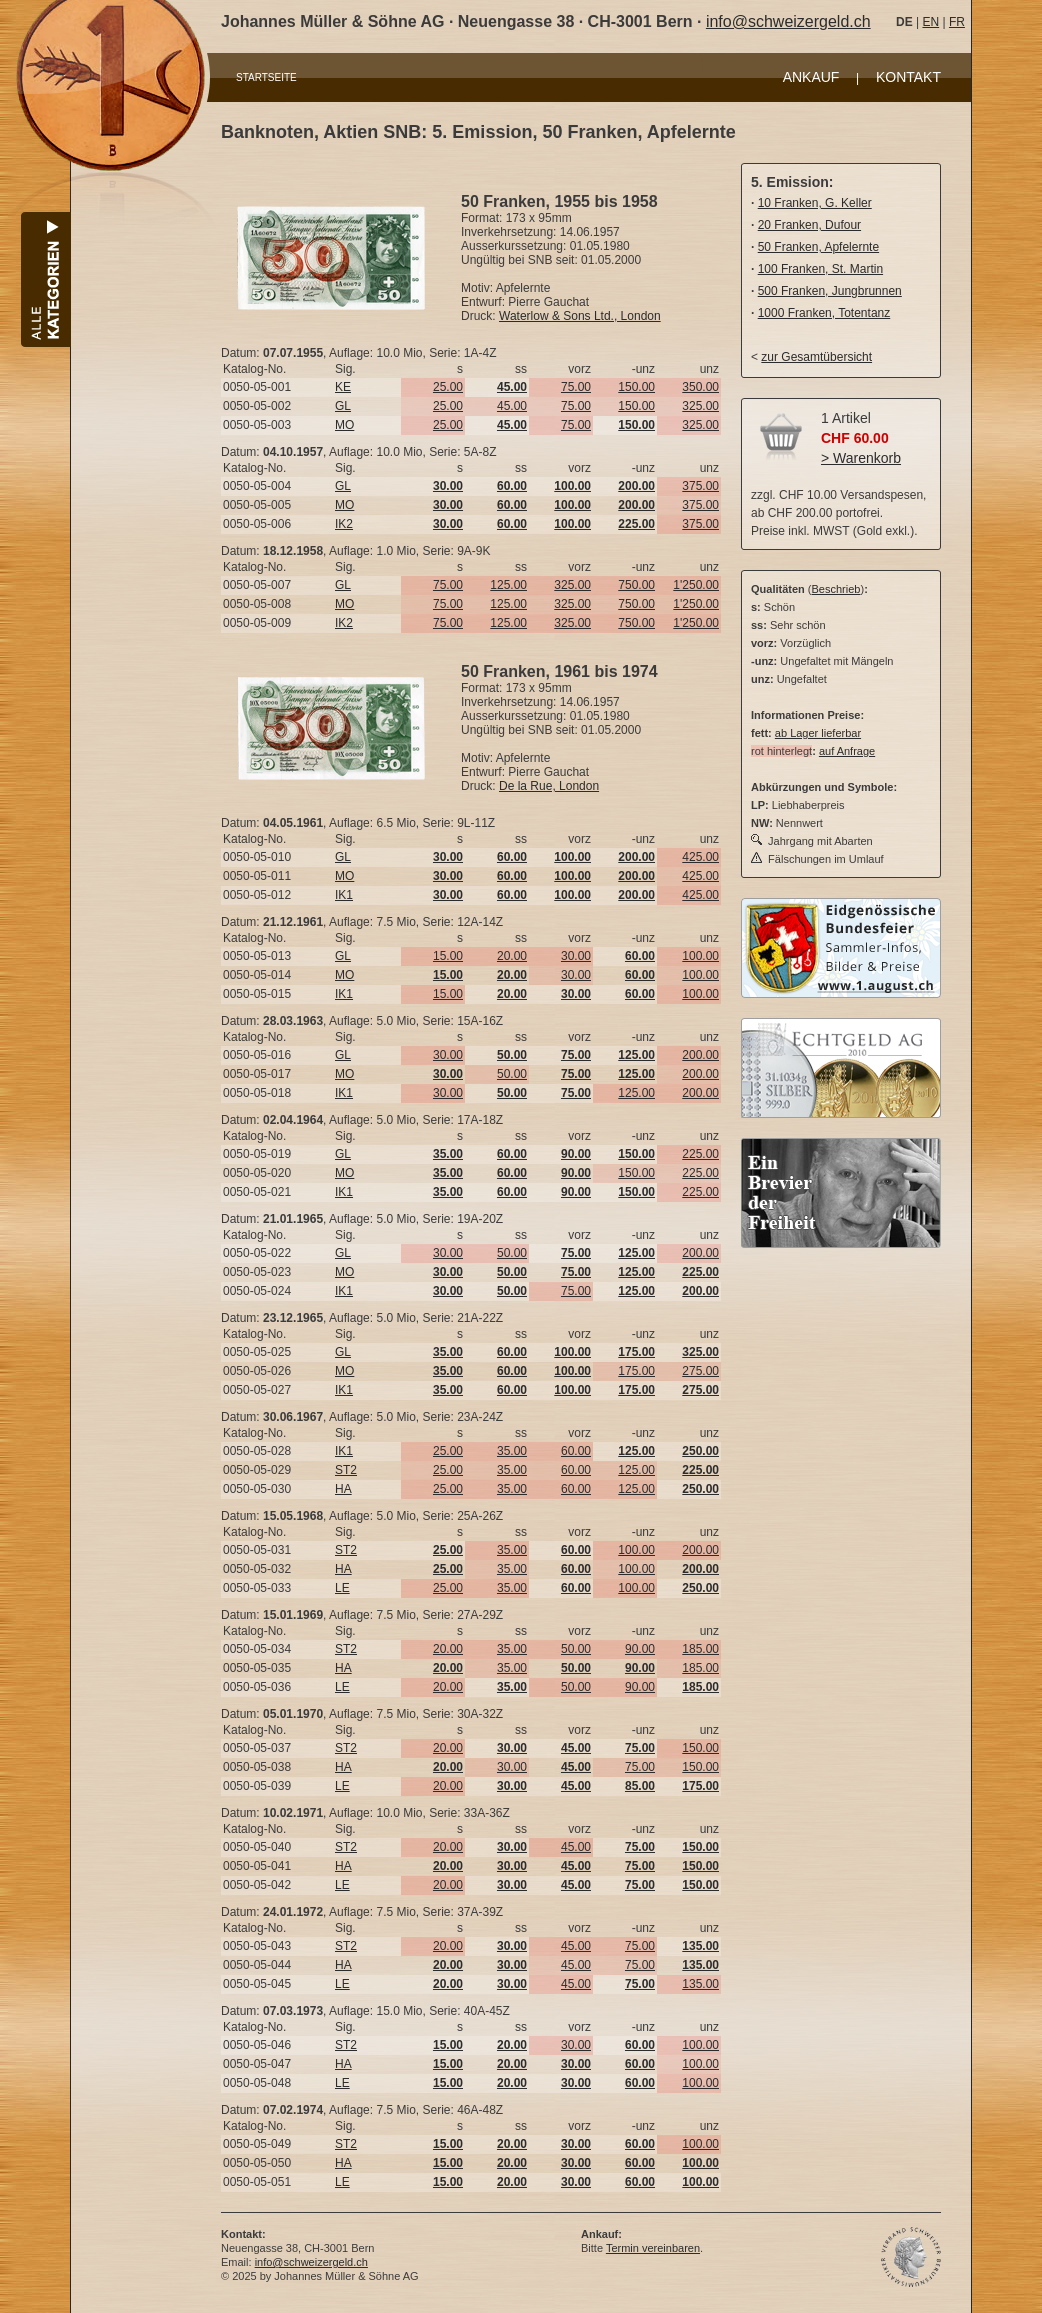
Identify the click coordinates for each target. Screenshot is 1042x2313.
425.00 (700, 857)
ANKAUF (811, 77)
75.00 (576, 387)
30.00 (576, 956)
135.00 (700, 1984)
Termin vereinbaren (653, 2248)
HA (343, 1489)
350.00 (700, 387)
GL (343, 406)
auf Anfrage (847, 751)
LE (342, 1588)
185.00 (700, 1649)
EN (930, 22)
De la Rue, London (549, 786)
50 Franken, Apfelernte (818, 247)
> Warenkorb (861, 458)
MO (344, 425)
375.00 (700, 486)
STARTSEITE (266, 77)
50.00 (512, 1074)
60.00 (576, 1451)
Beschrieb (836, 589)
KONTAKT (908, 77)
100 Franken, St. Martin (820, 269)
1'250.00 (696, 585)
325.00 (700, 406)
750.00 (636, 585)
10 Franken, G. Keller (815, 203)
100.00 (700, 956)
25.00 (448, 387)
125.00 (508, 585)
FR (957, 22)
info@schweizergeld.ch (788, 21)
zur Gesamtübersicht (816, 357)
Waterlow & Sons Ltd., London (580, 316)
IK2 (344, 524)
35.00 (512, 1451)
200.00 (700, 1055)
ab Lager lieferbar (818, 733)
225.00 (700, 1154)
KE (343, 387)
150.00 (636, 387)
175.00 (636, 1371)
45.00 (512, 406)
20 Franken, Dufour (809, 225)
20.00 (512, 956)
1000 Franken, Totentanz (824, 313)
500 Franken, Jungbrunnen (830, 291)
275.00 (700, 1371)
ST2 (346, 1470)
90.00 (640, 1649)
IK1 (344, 895)
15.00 (448, 956)
